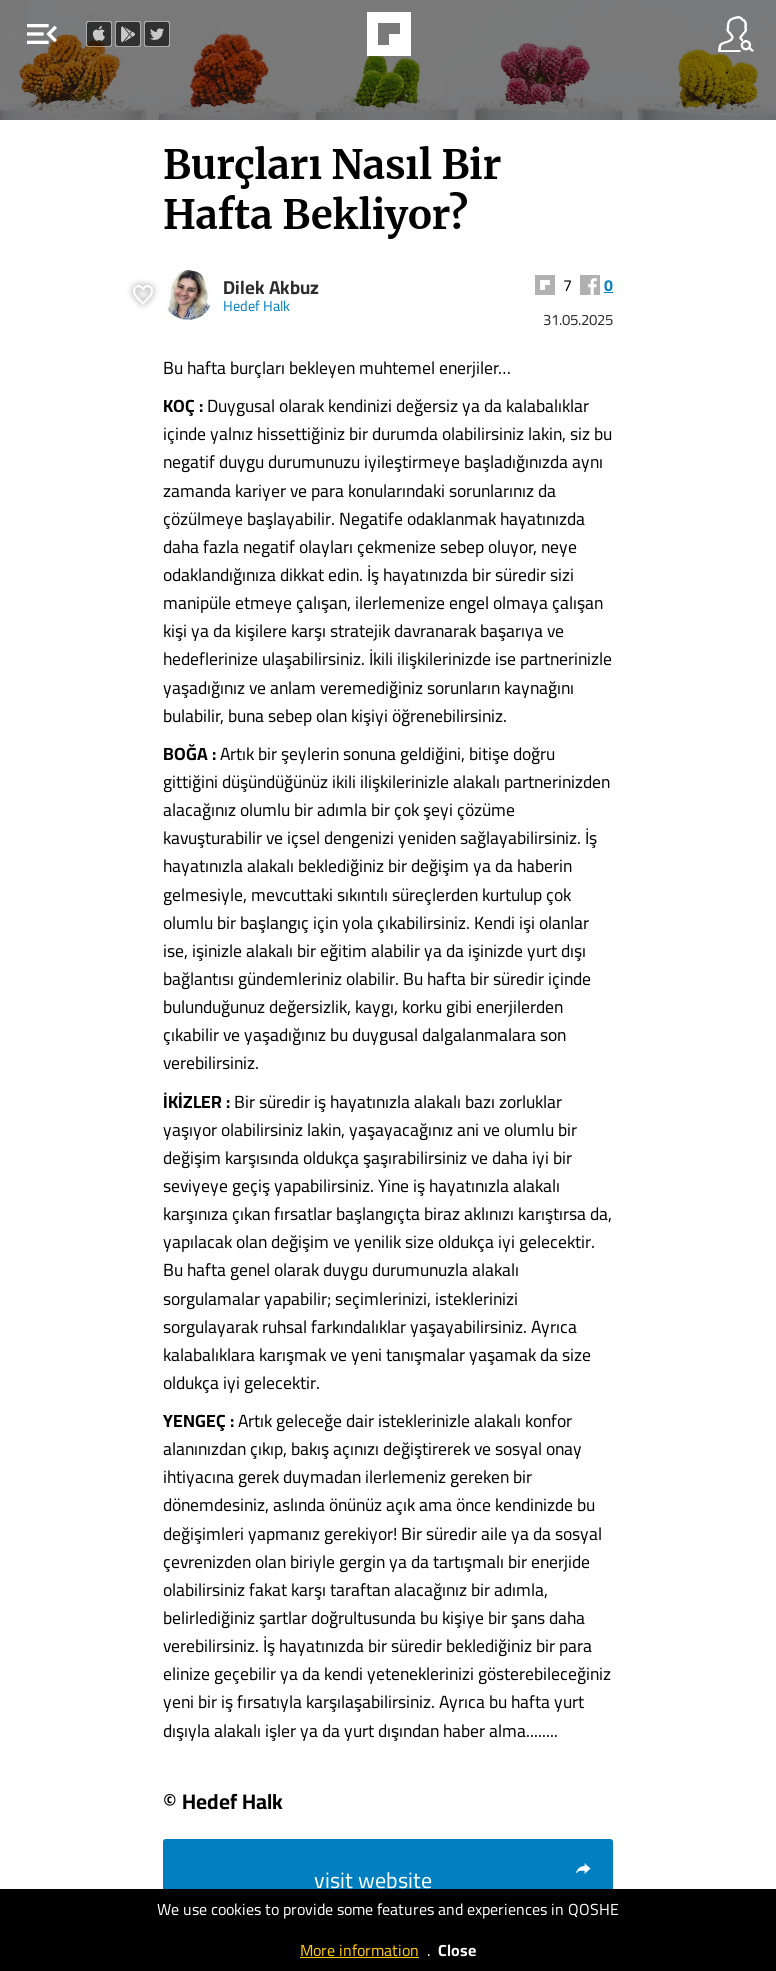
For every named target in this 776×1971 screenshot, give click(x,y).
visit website (453, 1880)
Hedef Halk (256, 305)
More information (359, 1950)
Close (457, 1950)
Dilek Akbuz (271, 287)
